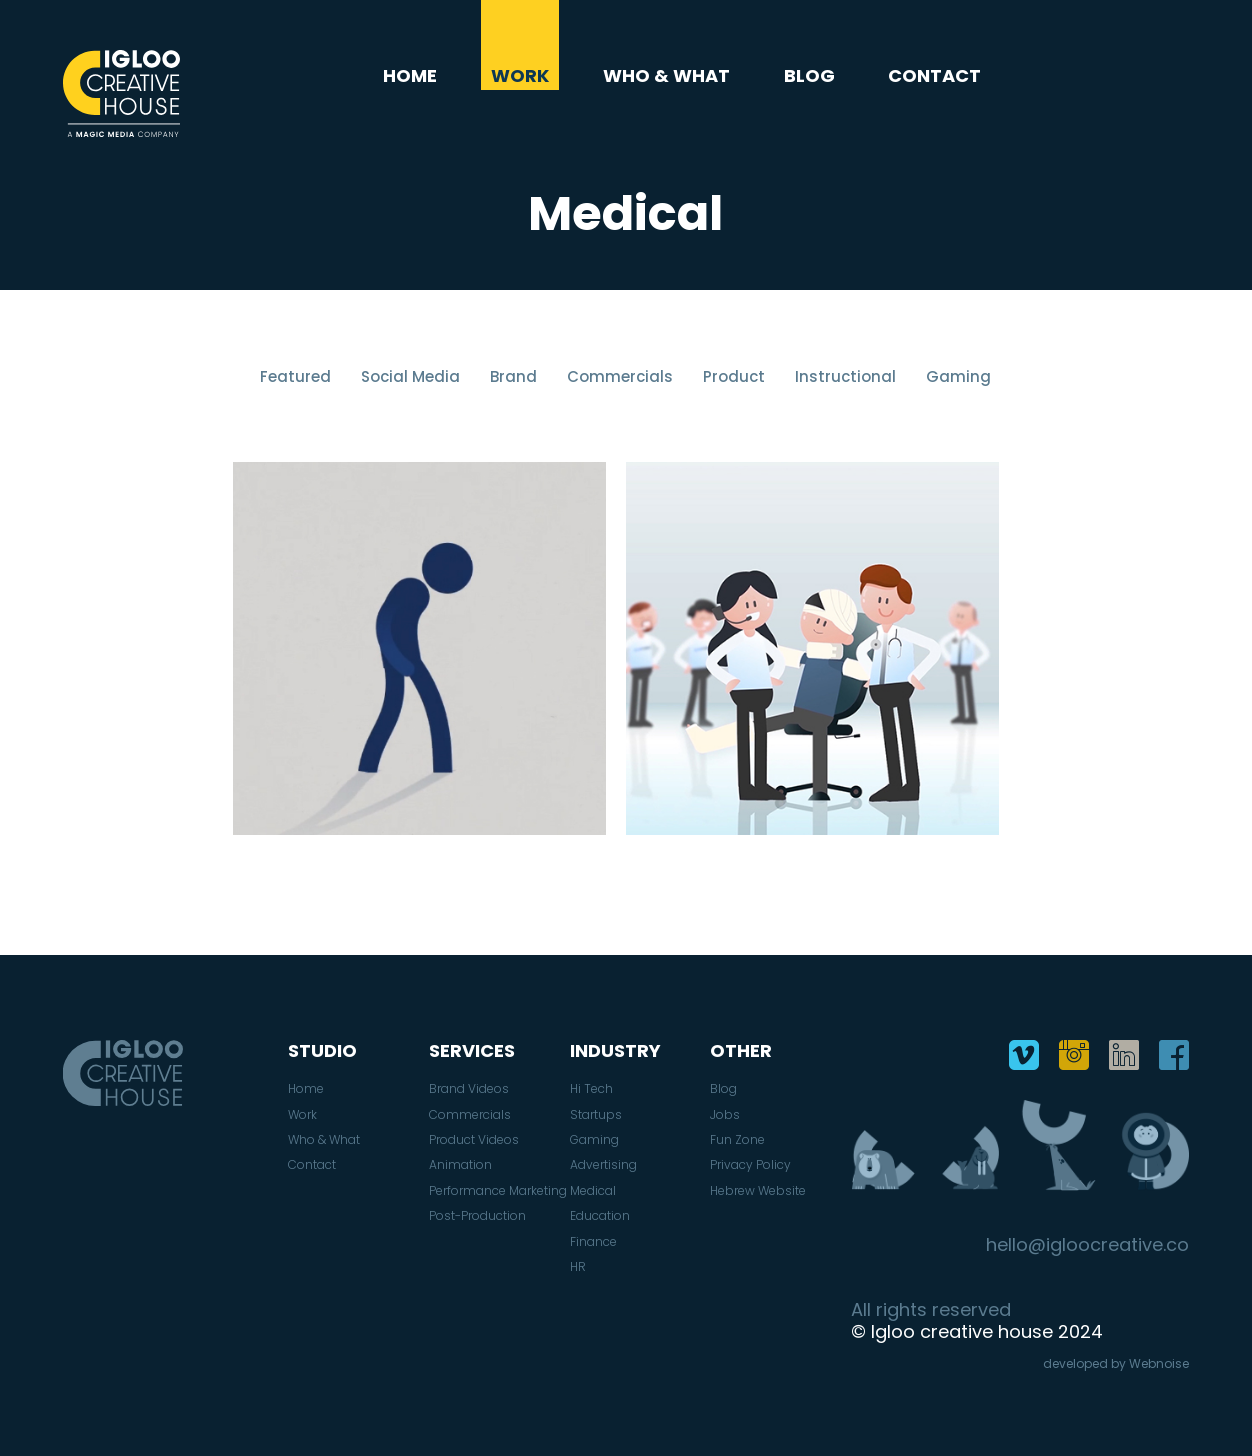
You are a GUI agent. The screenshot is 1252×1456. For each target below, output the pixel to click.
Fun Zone (737, 1140)
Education (600, 1216)
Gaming (958, 376)
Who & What (666, 76)
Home (410, 76)
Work (520, 76)
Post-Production (477, 1216)
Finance (593, 1242)
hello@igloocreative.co (1087, 1245)
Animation (460, 1165)
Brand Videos (469, 1089)
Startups (596, 1115)
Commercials (620, 376)
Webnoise (1159, 1363)
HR (578, 1267)
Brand (513, 376)
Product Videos (474, 1140)
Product (734, 376)
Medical (593, 1191)
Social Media (410, 376)
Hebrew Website (758, 1191)
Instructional (845, 376)
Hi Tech (591, 1089)
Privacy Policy (750, 1165)
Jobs (725, 1115)
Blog (809, 76)
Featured (295, 376)
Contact (934, 76)
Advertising (603, 1165)
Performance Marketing (498, 1191)
